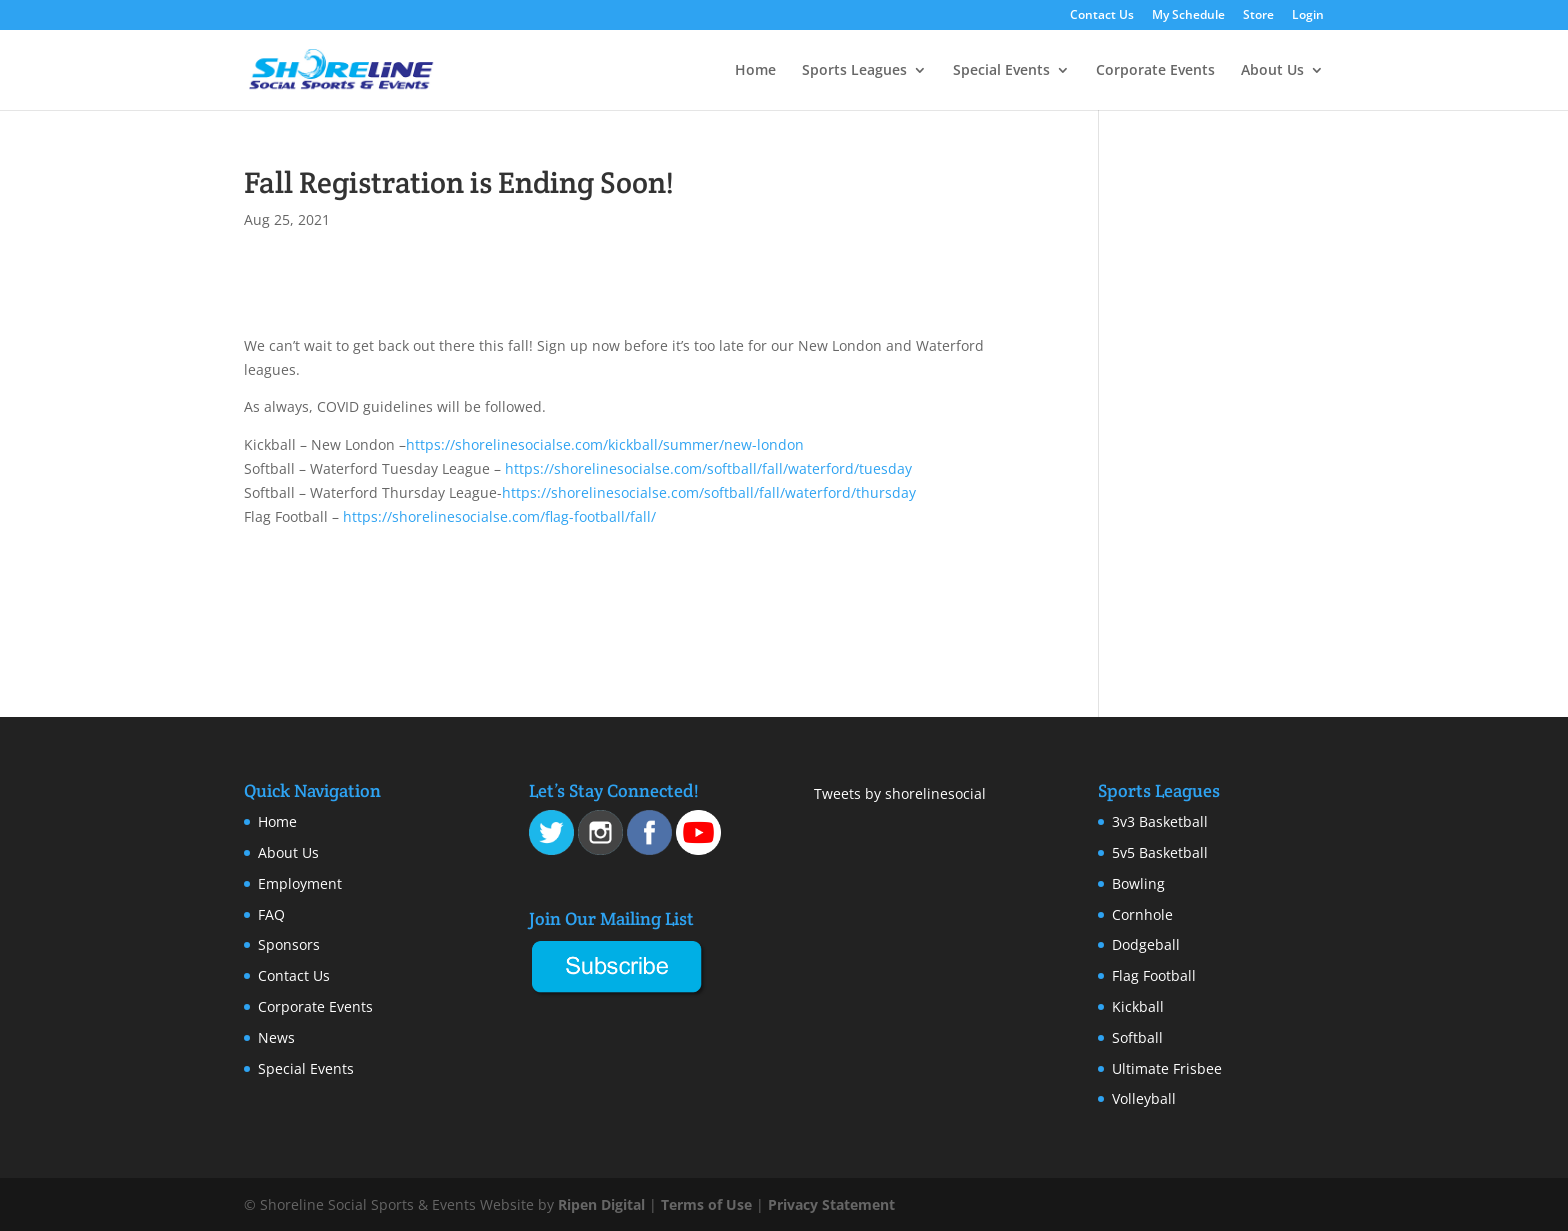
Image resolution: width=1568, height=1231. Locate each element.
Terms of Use (706, 1204)
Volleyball (1144, 1098)
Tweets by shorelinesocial (900, 793)
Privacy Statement (831, 1204)
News (276, 1037)
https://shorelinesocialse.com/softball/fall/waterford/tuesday (708, 468)
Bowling (1138, 883)
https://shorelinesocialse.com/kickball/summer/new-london (605, 444)
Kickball (1138, 1006)
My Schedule (1188, 16)
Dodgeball (1146, 944)
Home (755, 71)
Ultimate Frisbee (1167, 1068)
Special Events (1001, 71)
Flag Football (1154, 975)
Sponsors (289, 944)
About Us (1272, 71)
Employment (300, 883)
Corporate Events (1155, 71)
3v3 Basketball (1160, 821)
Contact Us (1102, 16)
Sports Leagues (854, 71)
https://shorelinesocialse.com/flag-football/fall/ (499, 516)
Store (1258, 16)
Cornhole (1142, 914)
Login (1308, 16)
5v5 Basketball (1160, 852)
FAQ (271, 914)
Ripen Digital (601, 1204)
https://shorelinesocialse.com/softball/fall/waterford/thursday (709, 492)
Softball (1137, 1037)
